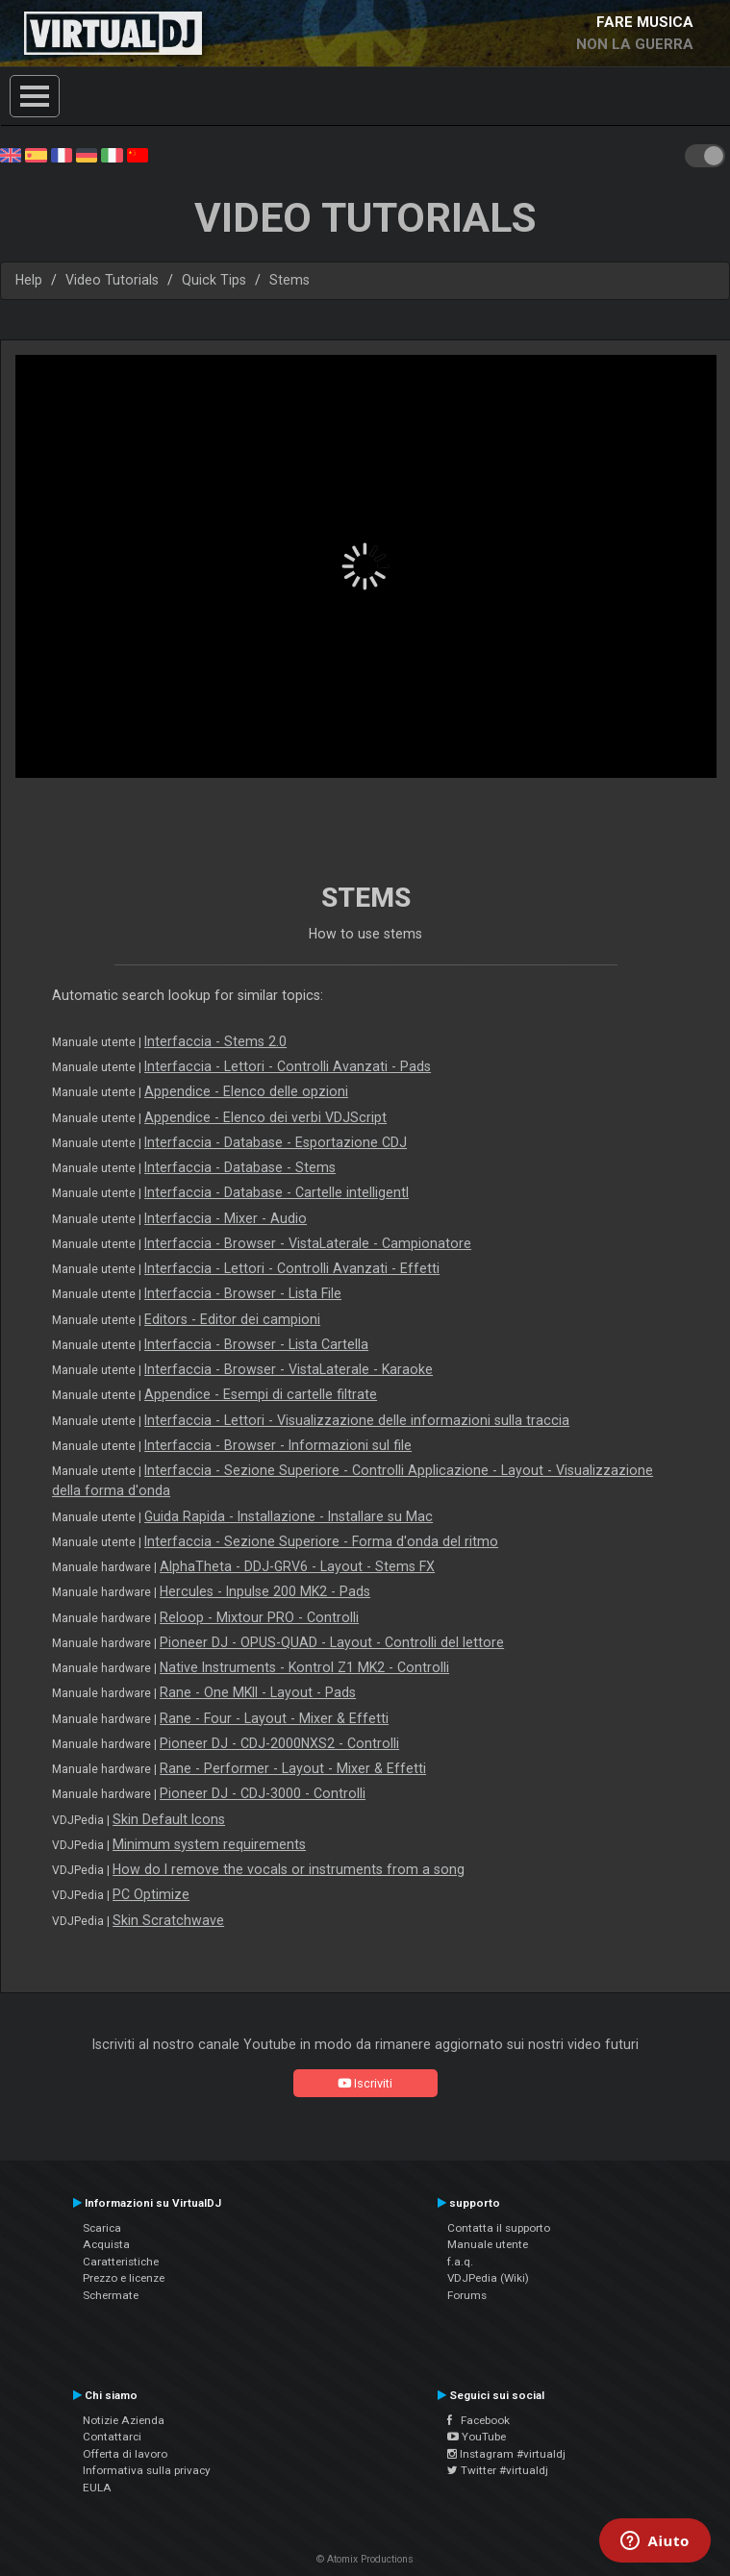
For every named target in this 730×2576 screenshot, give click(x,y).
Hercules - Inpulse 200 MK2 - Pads (265, 1591)
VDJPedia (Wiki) (488, 2278)
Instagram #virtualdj (506, 2454)
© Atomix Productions (365, 2559)
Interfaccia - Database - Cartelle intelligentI (276, 1192)
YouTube (476, 2436)
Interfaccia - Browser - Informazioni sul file (278, 1445)
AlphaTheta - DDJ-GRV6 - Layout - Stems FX (297, 1566)
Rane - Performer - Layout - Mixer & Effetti (293, 1768)
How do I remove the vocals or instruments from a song (289, 1869)
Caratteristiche (121, 2261)
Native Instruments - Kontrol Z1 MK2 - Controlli (304, 1667)
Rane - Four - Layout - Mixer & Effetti (274, 1718)
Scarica (102, 2228)
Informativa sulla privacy (147, 2470)
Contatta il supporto (498, 2228)
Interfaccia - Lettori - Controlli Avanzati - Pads (287, 1066)
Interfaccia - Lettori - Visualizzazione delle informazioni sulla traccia (356, 1420)
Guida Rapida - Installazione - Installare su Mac (288, 1516)
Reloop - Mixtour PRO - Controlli (259, 1617)
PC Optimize (151, 1894)
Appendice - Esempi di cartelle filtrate (260, 1394)
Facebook (478, 2420)
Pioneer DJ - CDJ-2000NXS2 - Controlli (279, 1743)
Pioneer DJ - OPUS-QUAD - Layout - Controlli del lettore (332, 1642)
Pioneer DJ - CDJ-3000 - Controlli (262, 1793)
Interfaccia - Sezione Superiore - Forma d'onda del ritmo (321, 1541)
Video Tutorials (112, 280)
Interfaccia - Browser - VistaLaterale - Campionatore (307, 1243)
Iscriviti (365, 2083)
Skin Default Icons (169, 1819)
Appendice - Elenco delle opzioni (246, 1091)
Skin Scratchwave (168, 1920)
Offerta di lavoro (125, 2454)
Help (28, 280)
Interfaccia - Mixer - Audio (225, 1218)
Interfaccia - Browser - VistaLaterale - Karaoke (288, 1369)
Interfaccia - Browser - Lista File (242, 1293)
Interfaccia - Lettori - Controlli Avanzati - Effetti (292, 1268)
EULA (97, 2487)
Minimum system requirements (209, 1844)
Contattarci (112, 2436)
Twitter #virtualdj (497, 2470)
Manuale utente (487, 2244)
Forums (467, 2295)
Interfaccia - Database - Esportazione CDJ (275, 1142)
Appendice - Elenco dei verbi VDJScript (265, 1117)
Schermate (110, 2295)
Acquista (106, 2244)
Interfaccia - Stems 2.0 (215, 1041)
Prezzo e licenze (123, 2278)
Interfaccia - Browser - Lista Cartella (256, 1344)
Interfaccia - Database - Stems (240, 1167)
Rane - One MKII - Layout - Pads (258, 1692)
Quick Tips (214, 280)
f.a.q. (460, 2261)
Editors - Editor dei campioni (232, 1319)
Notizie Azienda (123, 2420)
